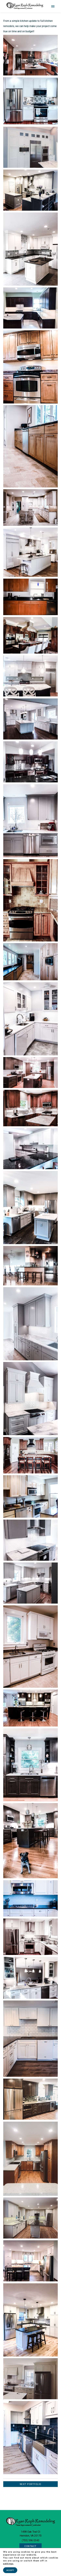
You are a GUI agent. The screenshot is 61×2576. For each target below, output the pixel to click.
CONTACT (30, 2546)
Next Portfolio (30, 2484)
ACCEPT (10, 2570)
